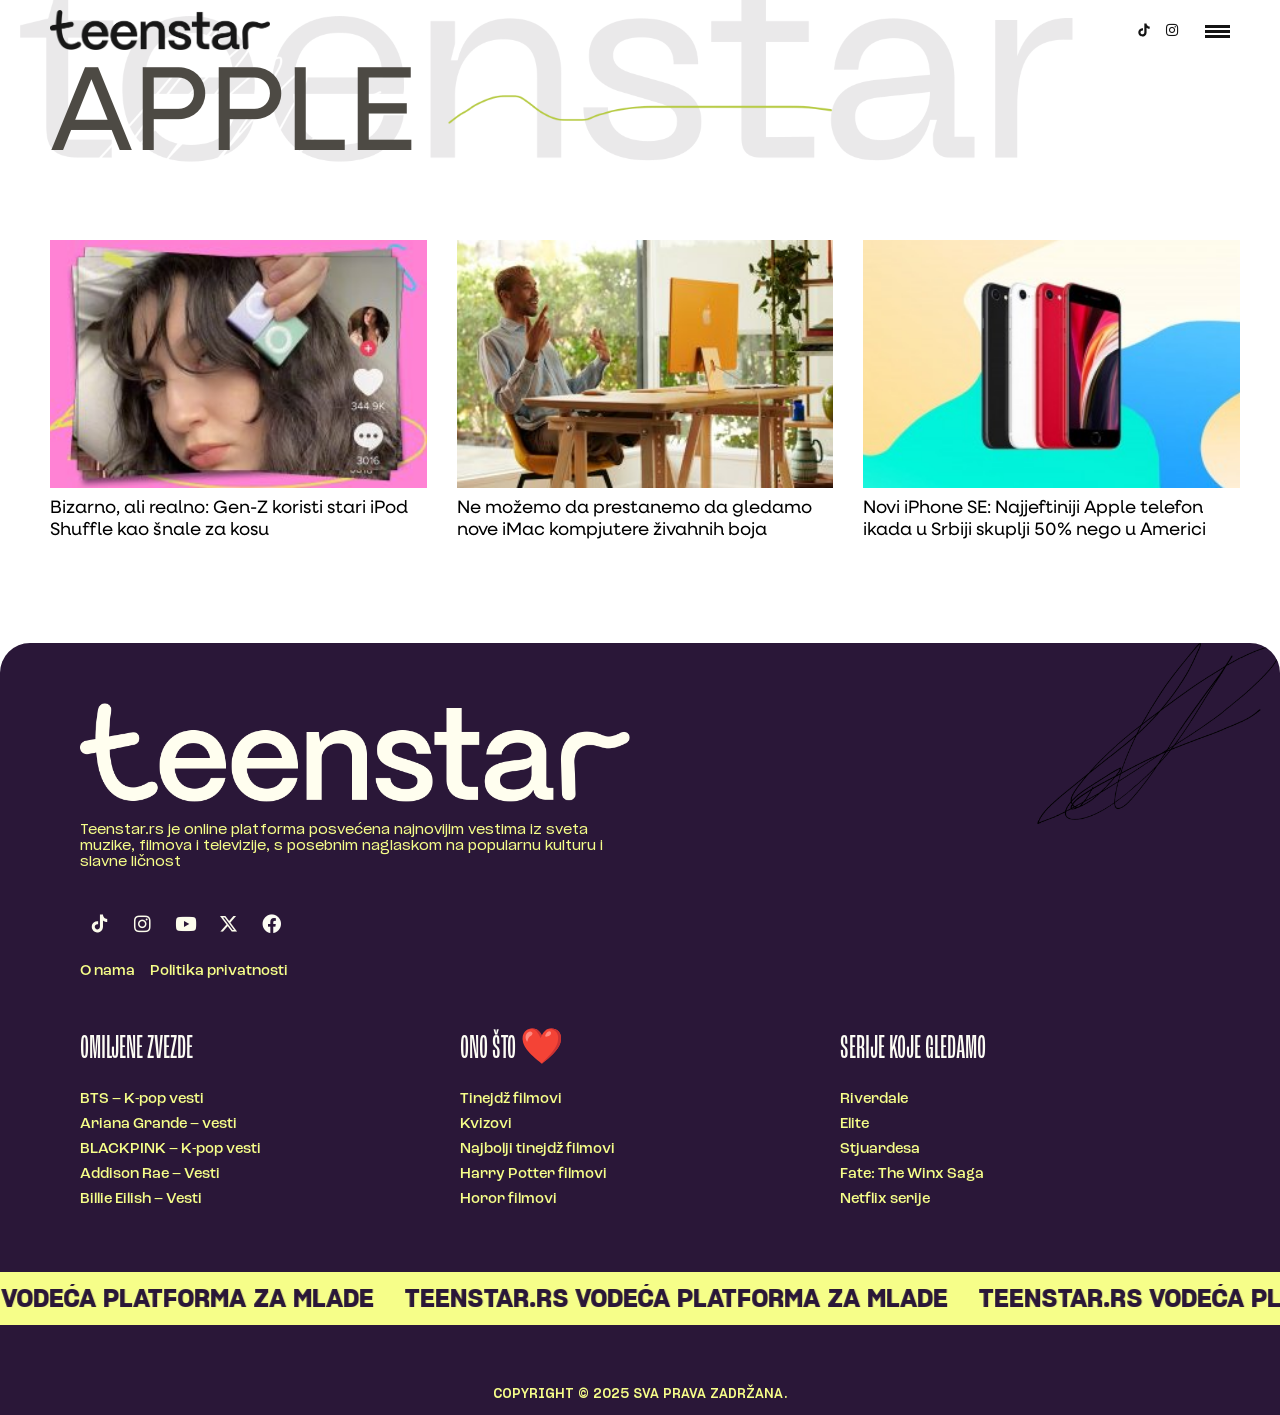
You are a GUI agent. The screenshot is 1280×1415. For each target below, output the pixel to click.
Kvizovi (486, 1124)
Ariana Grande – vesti (158, 1124)
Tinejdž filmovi (511, 1099)
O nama (107, 971)
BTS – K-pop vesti (142, 1099)
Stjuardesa (880, 1149)
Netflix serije (885, 1199)
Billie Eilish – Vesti (141, 1199)
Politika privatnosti (219, 971)
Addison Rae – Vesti (150, 1174)
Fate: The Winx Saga (912, 1174)
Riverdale (874, 1099)
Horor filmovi (508, 1199)
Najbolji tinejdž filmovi (537, 1149)
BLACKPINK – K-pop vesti (170, 1149)
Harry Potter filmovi (533, 1174)
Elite (854, 1124)
